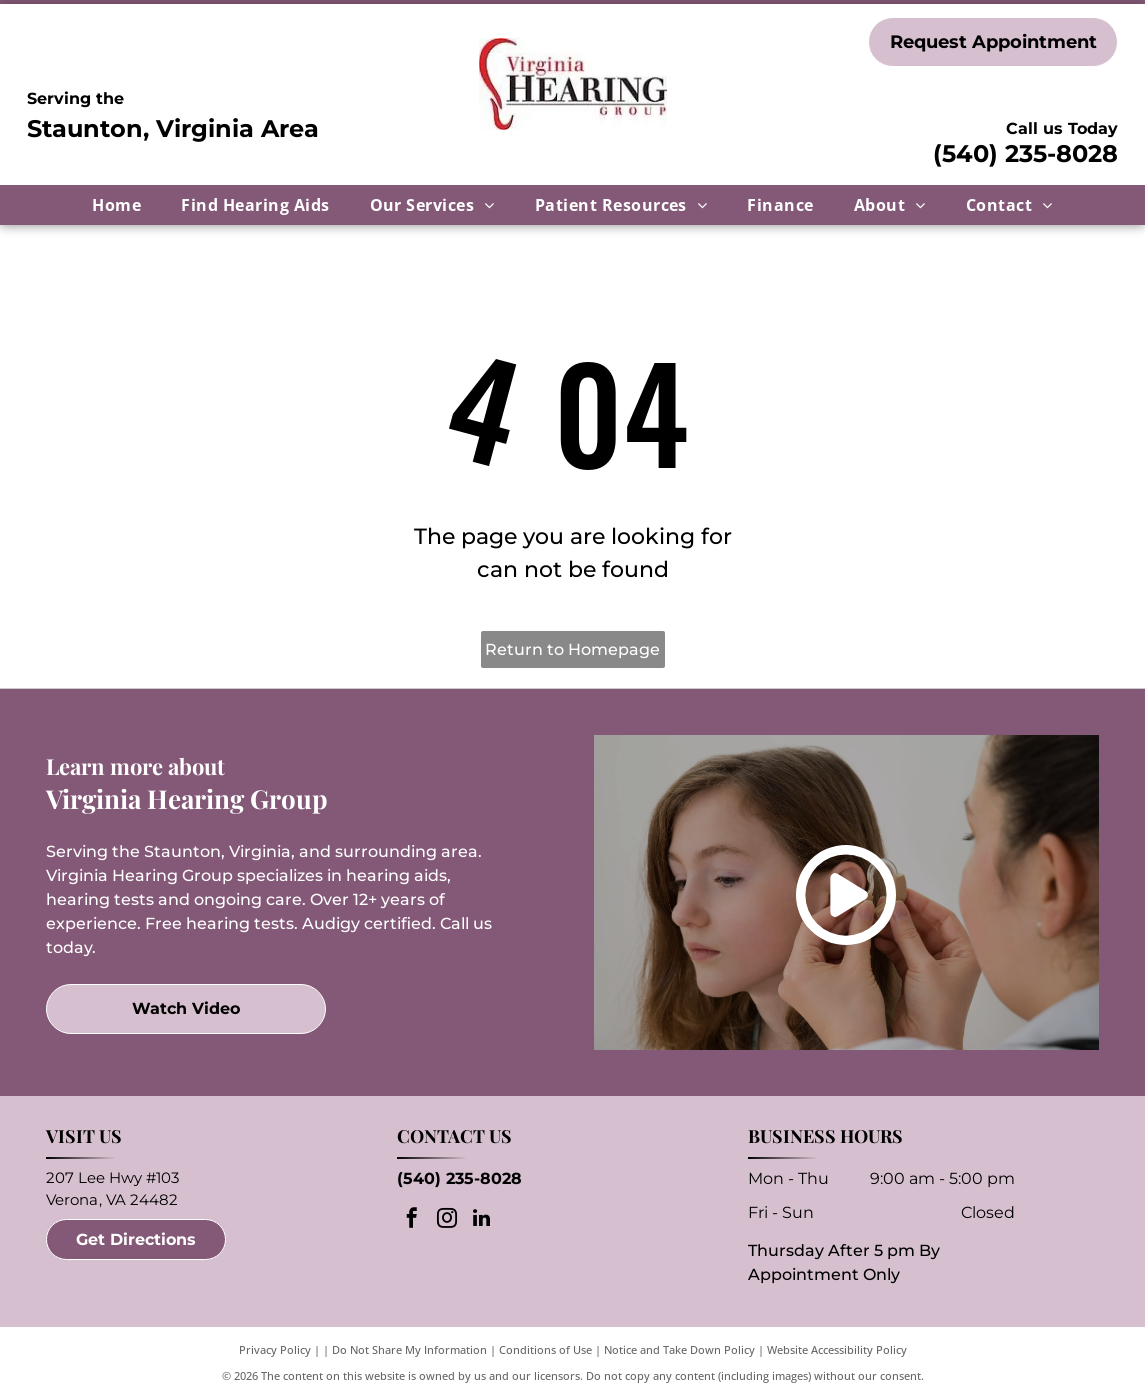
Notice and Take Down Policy (679, 1349)
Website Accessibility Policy (837, 1349)
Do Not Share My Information (409, 1349)
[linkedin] (482, 1220)
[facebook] (412, 1220)
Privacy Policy (275, 1349)
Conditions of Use (545, 1349)
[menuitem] (116, 205)
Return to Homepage (572, 649)
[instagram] (447, 1220)
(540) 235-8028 (1025, 153)
